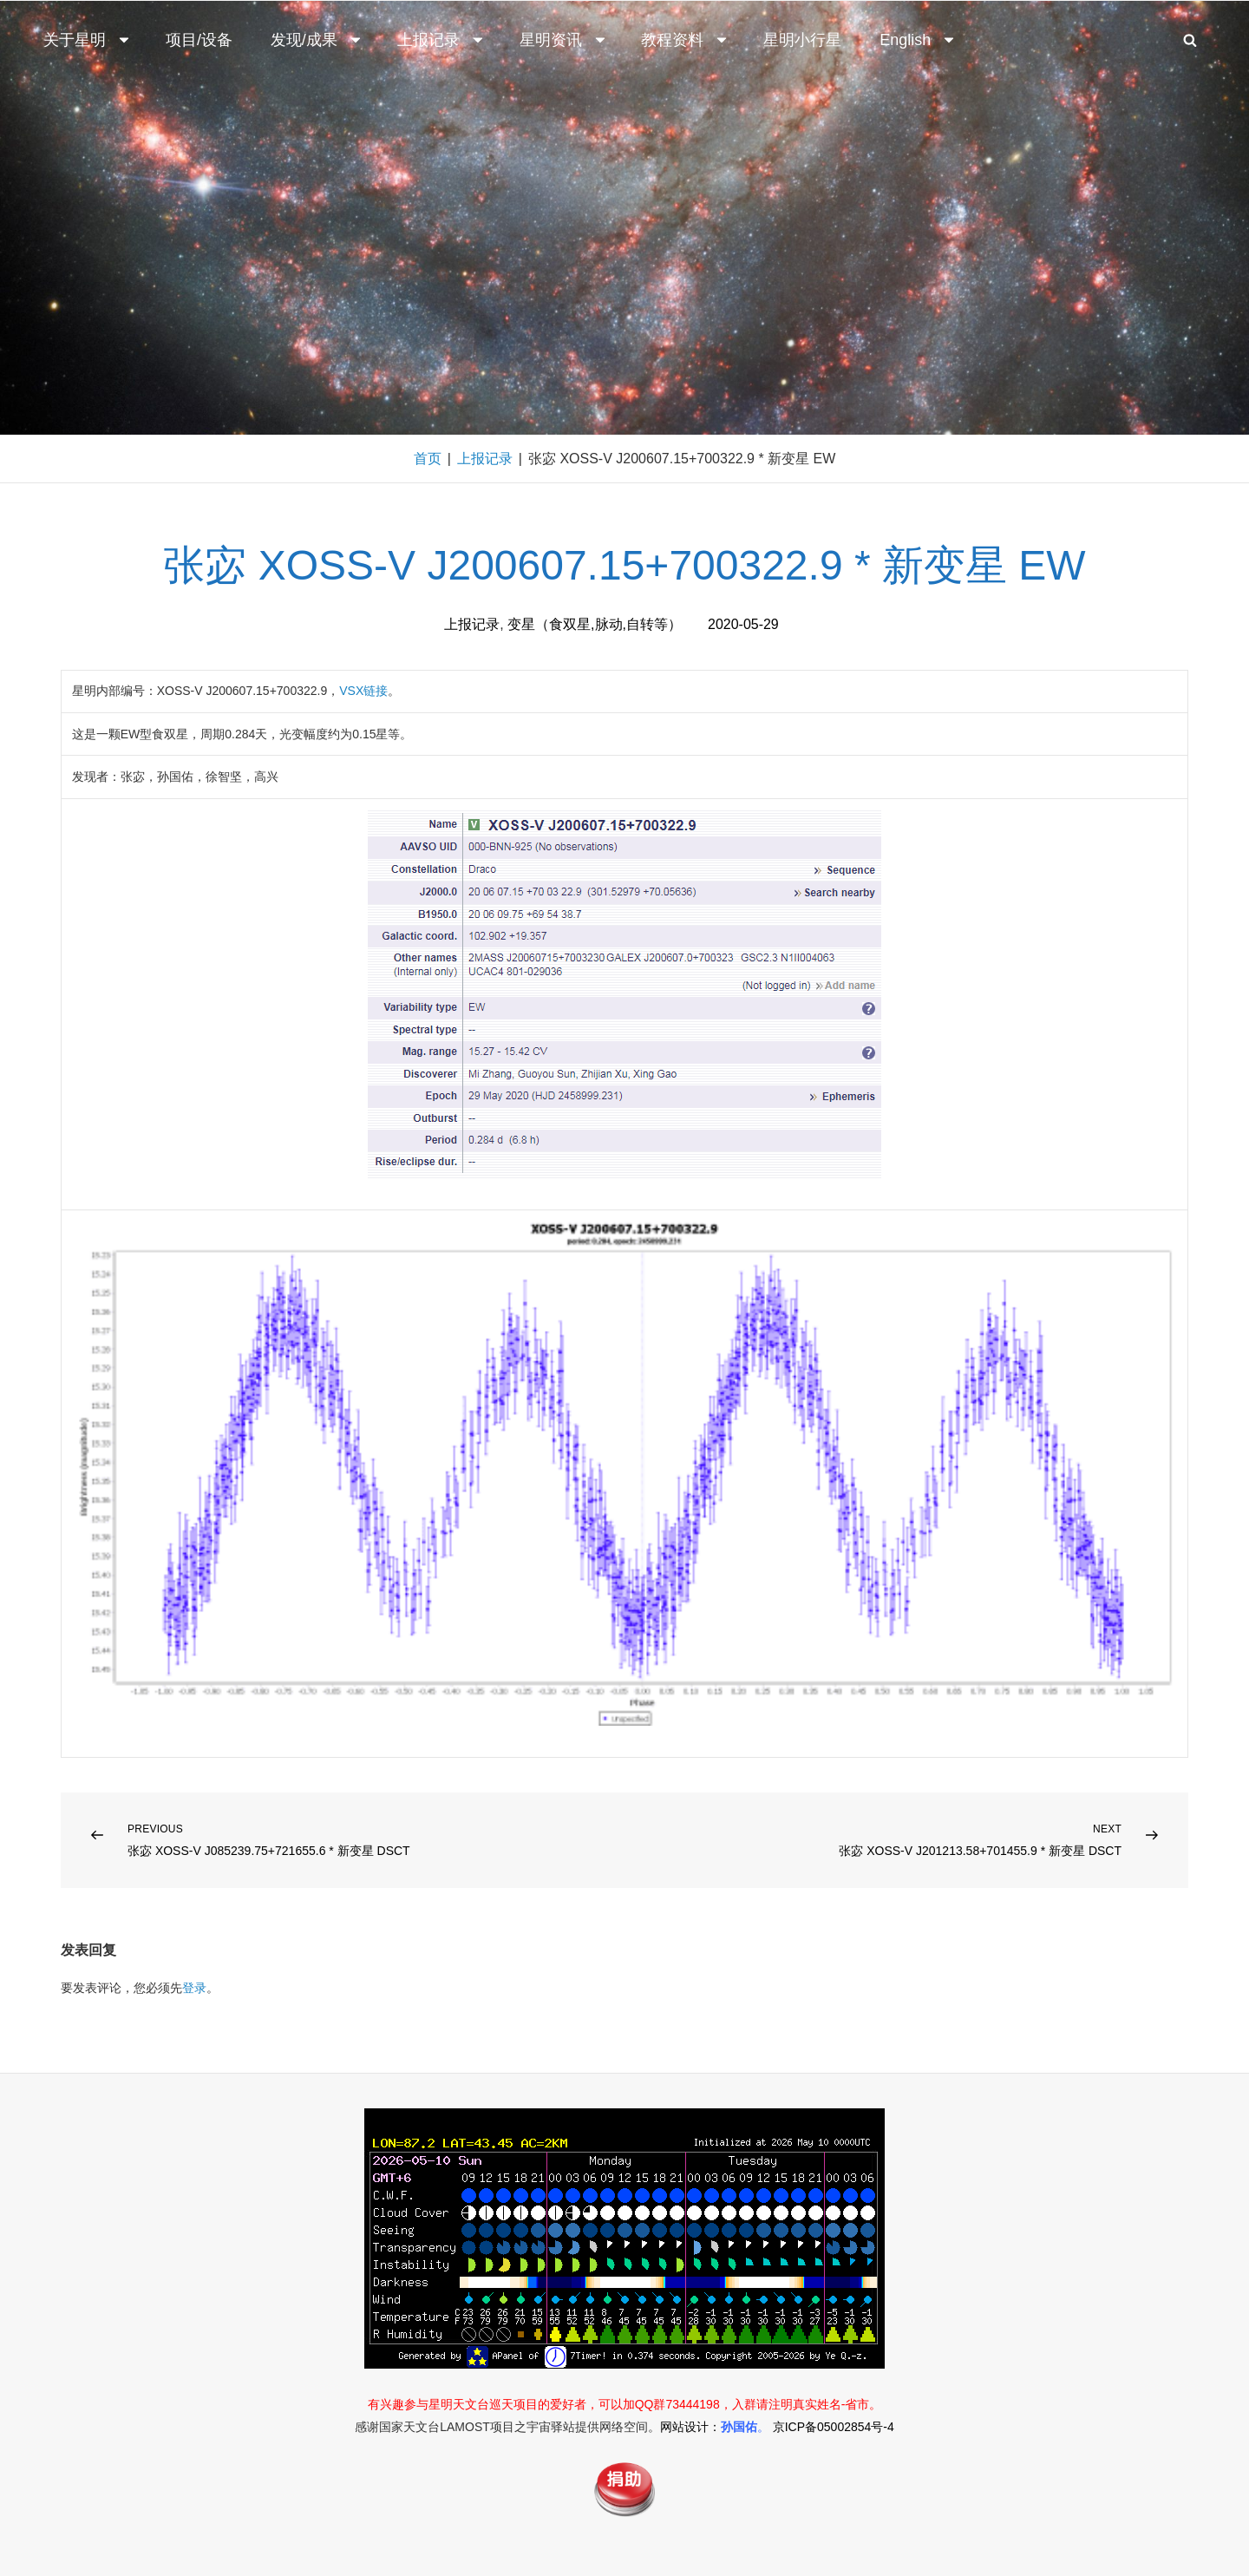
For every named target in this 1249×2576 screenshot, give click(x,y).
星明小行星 (802, 40)
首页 (427, 458)
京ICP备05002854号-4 (833, 2427)
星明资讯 (564, 40)
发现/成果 (317, 40)
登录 (194, 1988)
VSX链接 (363, 691)
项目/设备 (199, 40)
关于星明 (87, 40)
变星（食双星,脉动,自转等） (594, 624)
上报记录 (441, 40)
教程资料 (685, 40)
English (918, 40)
